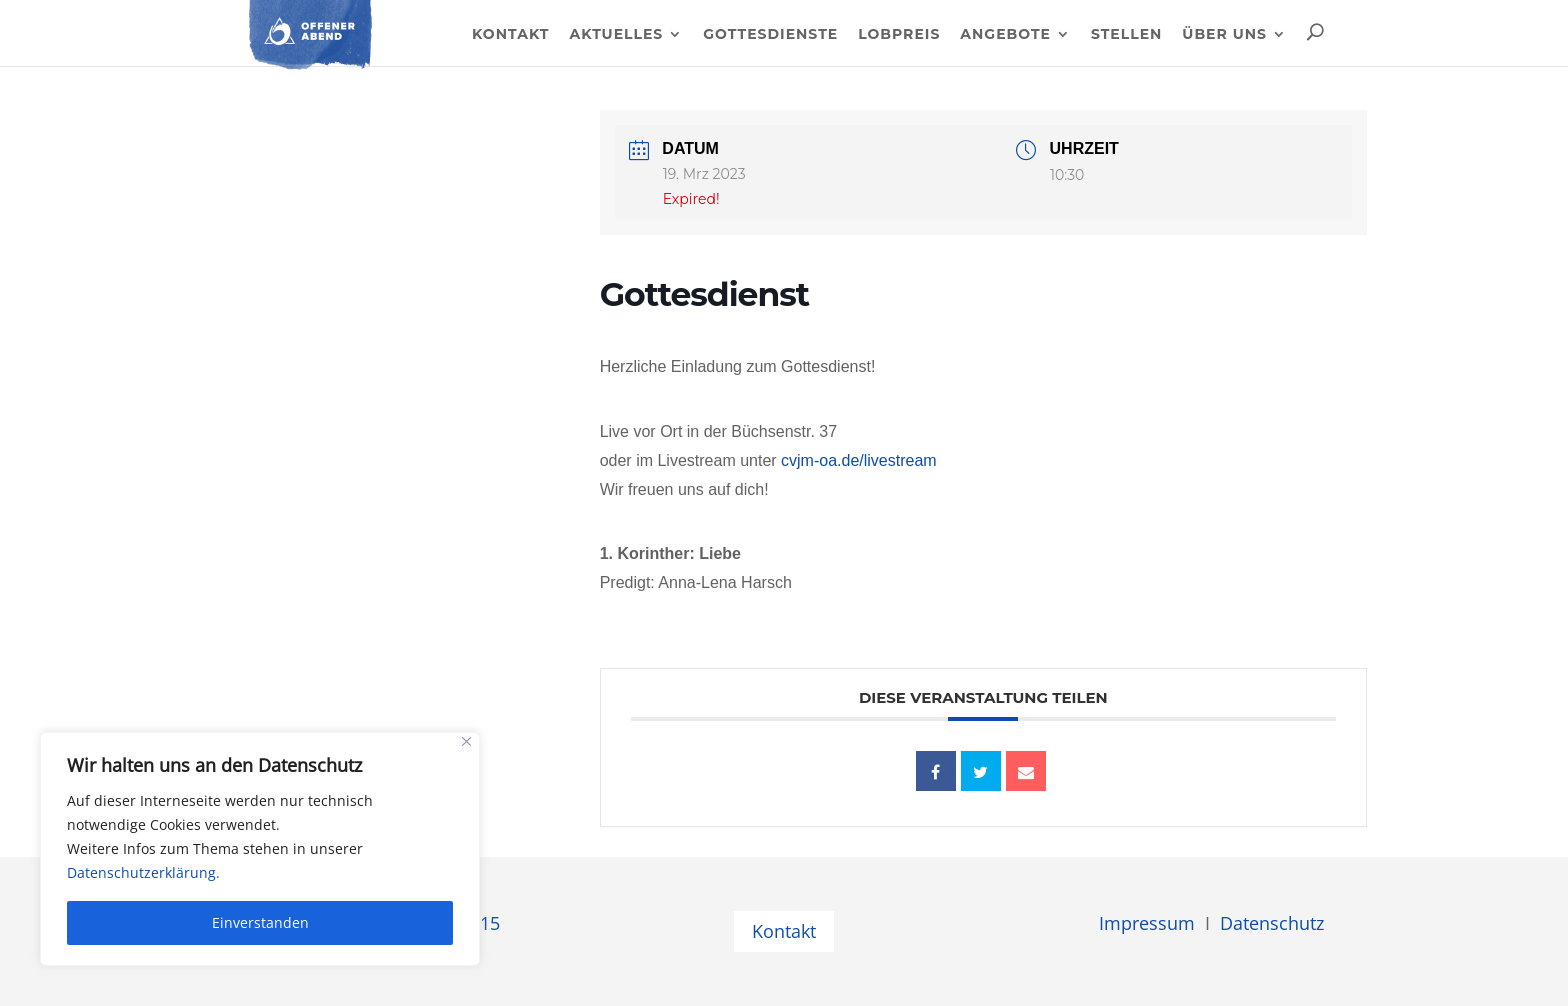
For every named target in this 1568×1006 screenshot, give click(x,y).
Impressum (1147, 923)
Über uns (1224, 35)
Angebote (1005, 35)
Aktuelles (616, 35)
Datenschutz (1272, 923)
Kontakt (510, 35)
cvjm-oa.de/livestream (859, 460)
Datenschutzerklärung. (143, 872)
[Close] (466, 741)
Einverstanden (260, 922)
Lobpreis (899, 35)
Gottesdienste (770, 35)
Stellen (1126, 35)
